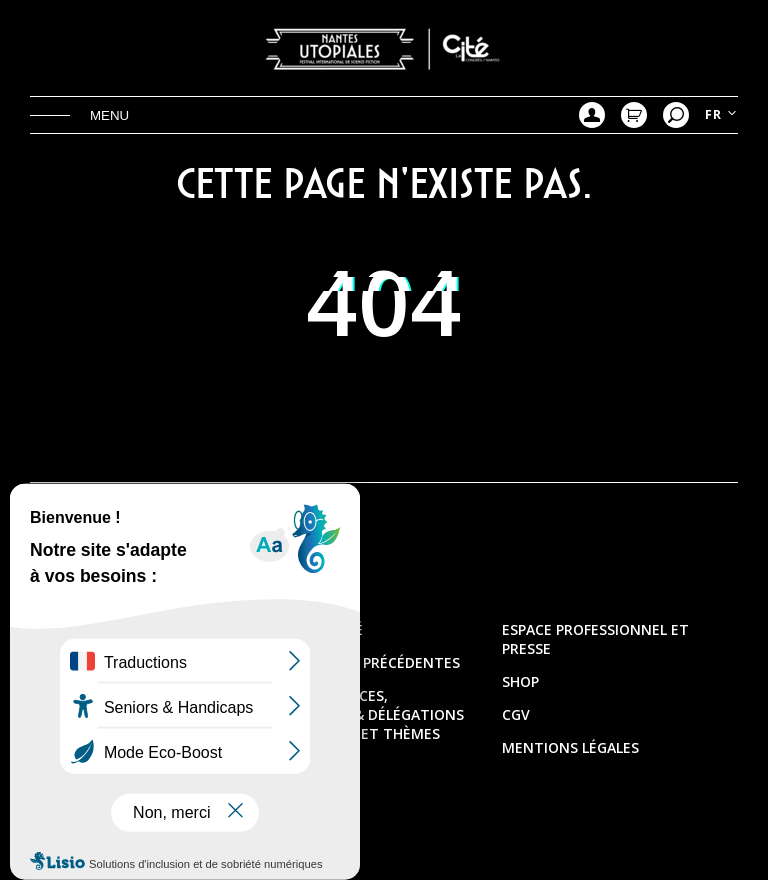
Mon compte (592, 115)
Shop (520, 681)
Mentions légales (570, 747)
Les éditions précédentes (363, 662)
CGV (516, 714)
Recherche (676, 115)
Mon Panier (634, 115)
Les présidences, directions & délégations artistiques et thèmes (365, 714)
